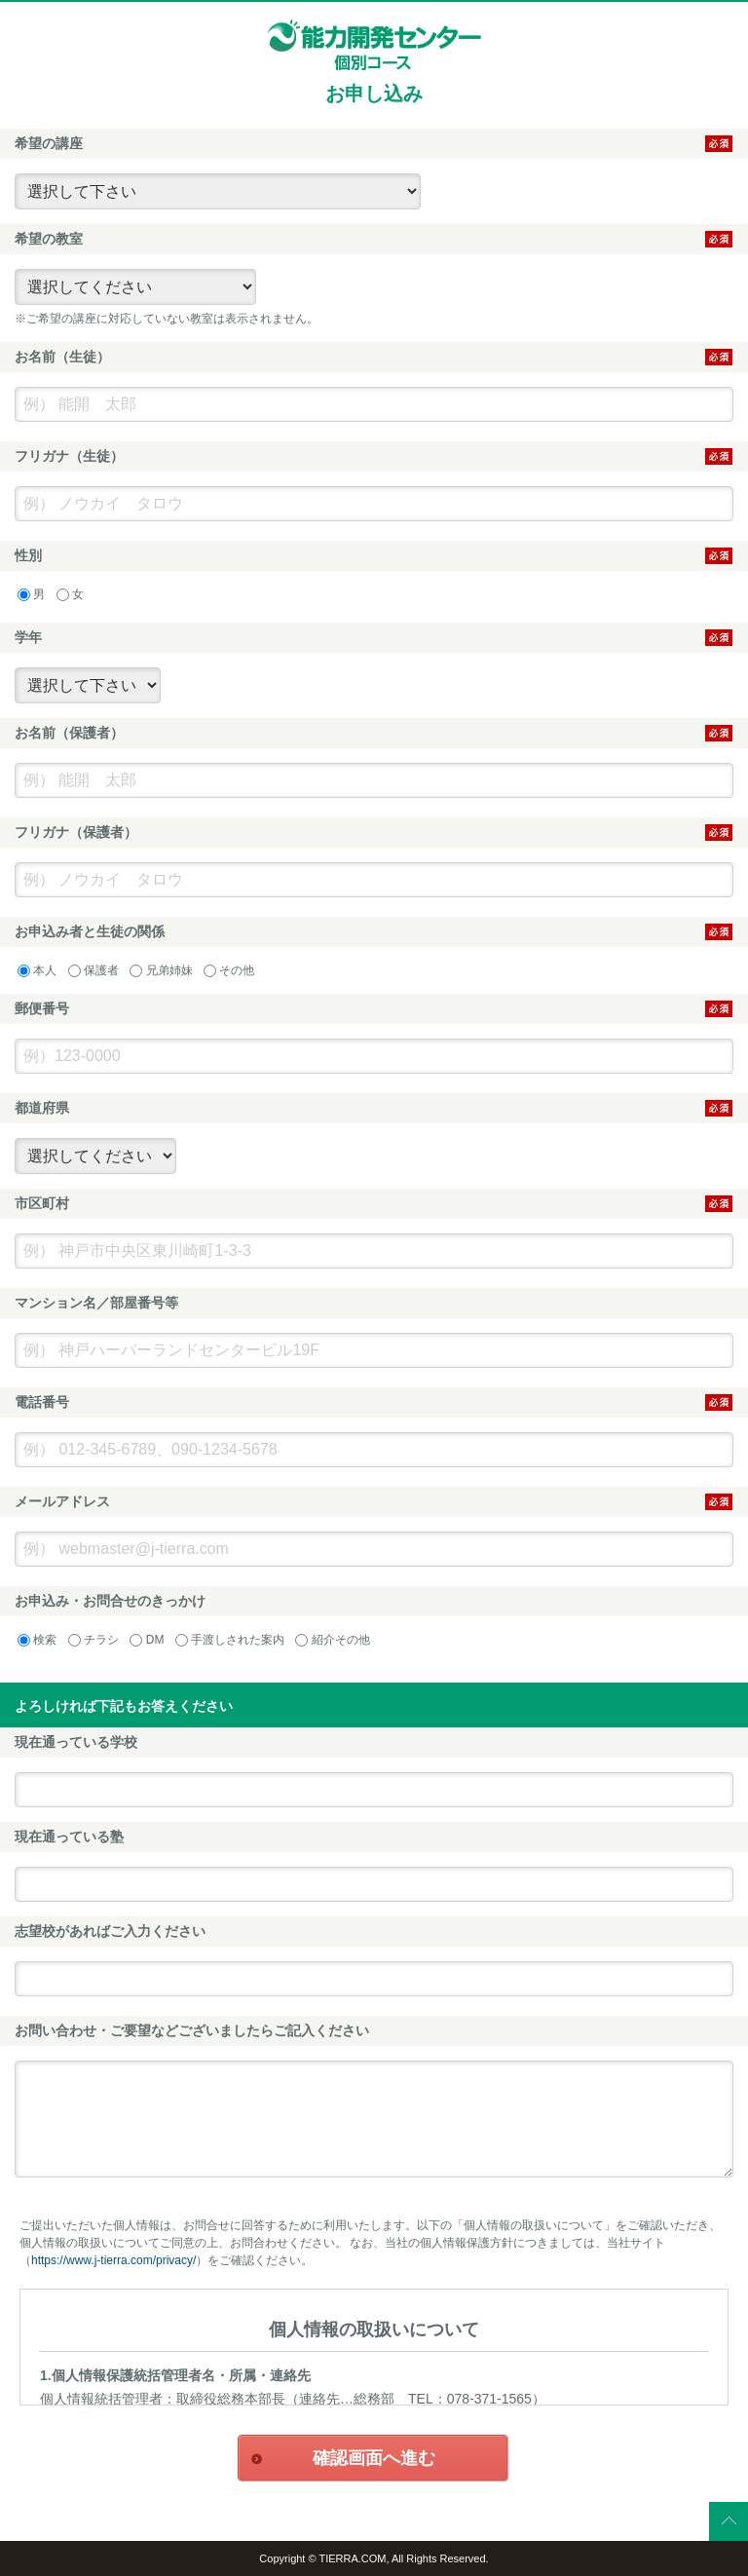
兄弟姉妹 (161, 970)
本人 (37, 970)
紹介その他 (332, 1640)
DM (147, 1640)
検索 (37, 1640)
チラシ (93, 1640)
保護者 (93, 970)
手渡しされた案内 (229, 1640)
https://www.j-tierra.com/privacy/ (113, 2260)
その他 (229, 970)
